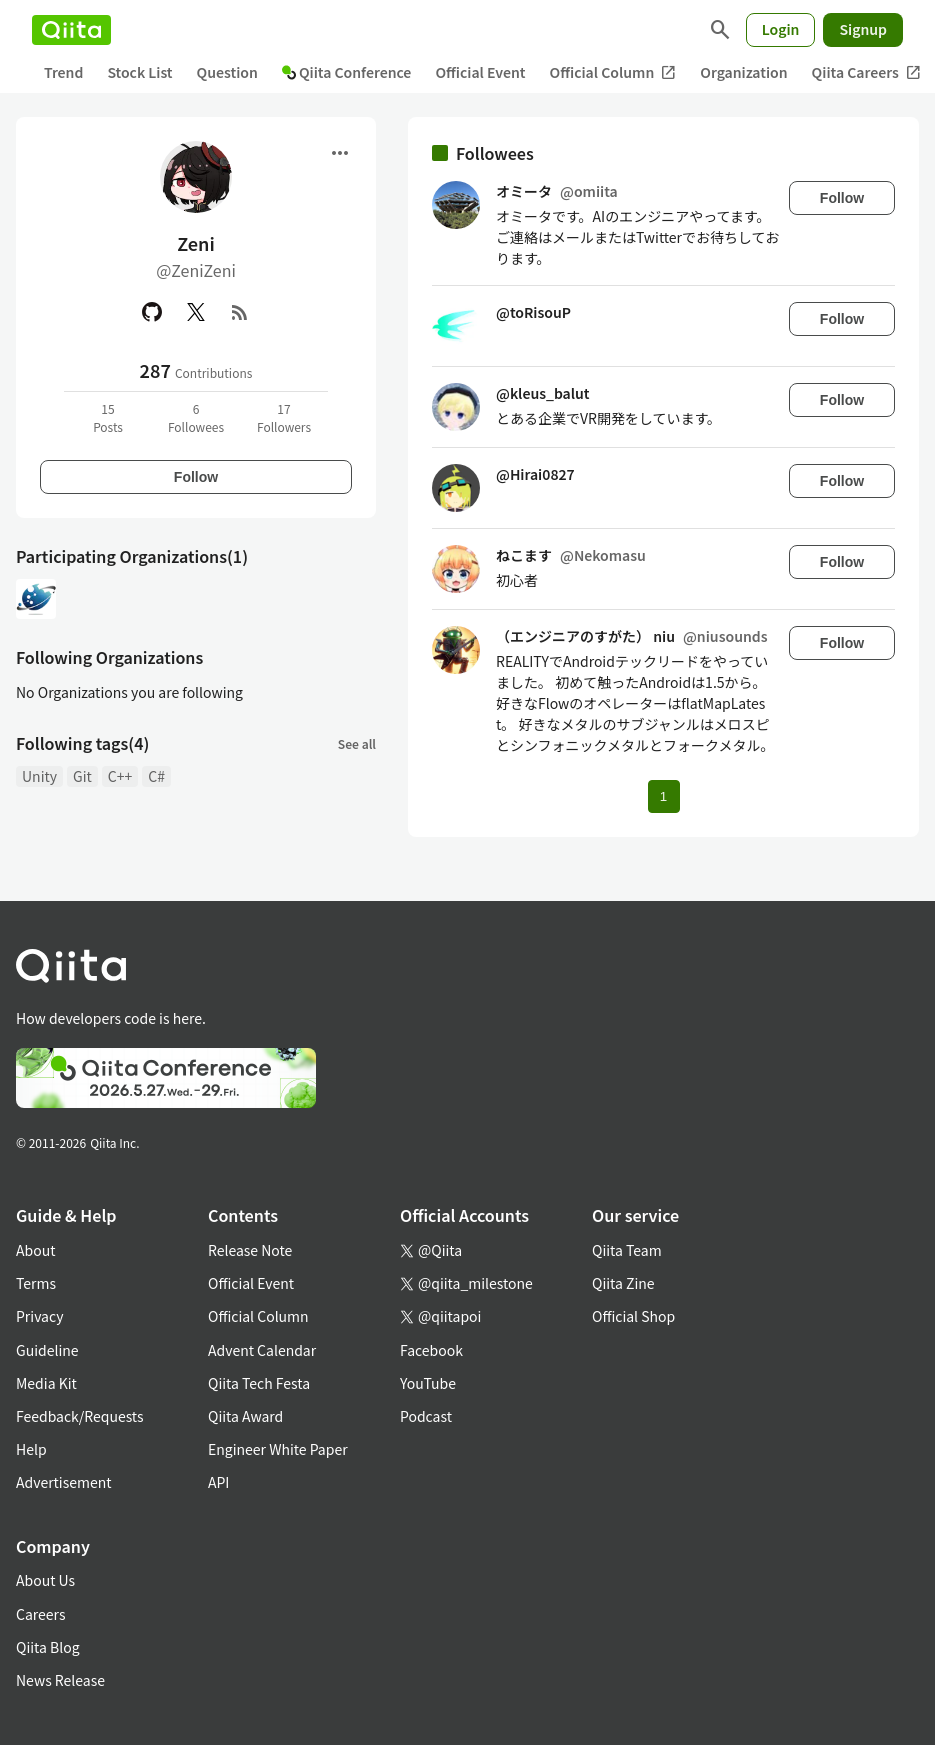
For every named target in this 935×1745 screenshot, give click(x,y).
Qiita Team (627, 1250)
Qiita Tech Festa (259, 1383)
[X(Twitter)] (196, 312)
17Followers (284, 417)
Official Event (480, 72)
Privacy (39, 1316)
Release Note (250, 1250)
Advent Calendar (262, 1350)
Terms (36, 1283)
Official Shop (633, 1316)
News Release (60, 1680)
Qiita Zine (623, 1283)
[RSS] (240, 312)
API (218, 1482)
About (35, 1250)
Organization (743, 72)
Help (31, 1449)
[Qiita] (71, 30)
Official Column (613, 72)
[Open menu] (340, 153)
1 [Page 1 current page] (663, 796)
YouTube (428, 1383)
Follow (196, 477)
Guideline (47, 1350)
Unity (39, 776)
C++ (120, 776)
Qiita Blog (48, 1647)
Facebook (431, 1350)
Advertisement (64, 1482)
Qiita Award (245, 1416)
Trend (63, 72)
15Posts (108, 417)
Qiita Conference (347, 72)
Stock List (139, 72)
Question (227, 72)
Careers (40, 1614)
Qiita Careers (866, 72)
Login (781, 29)
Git (82, 776)
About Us (45, 1580)
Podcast (426, 1416)
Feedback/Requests (80, 1416)
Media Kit (46, 1383)
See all (357, 743)
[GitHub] (152, 312)
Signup (863, 29)
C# (156, 776)
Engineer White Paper (278, 1449)
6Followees (196, 417)
